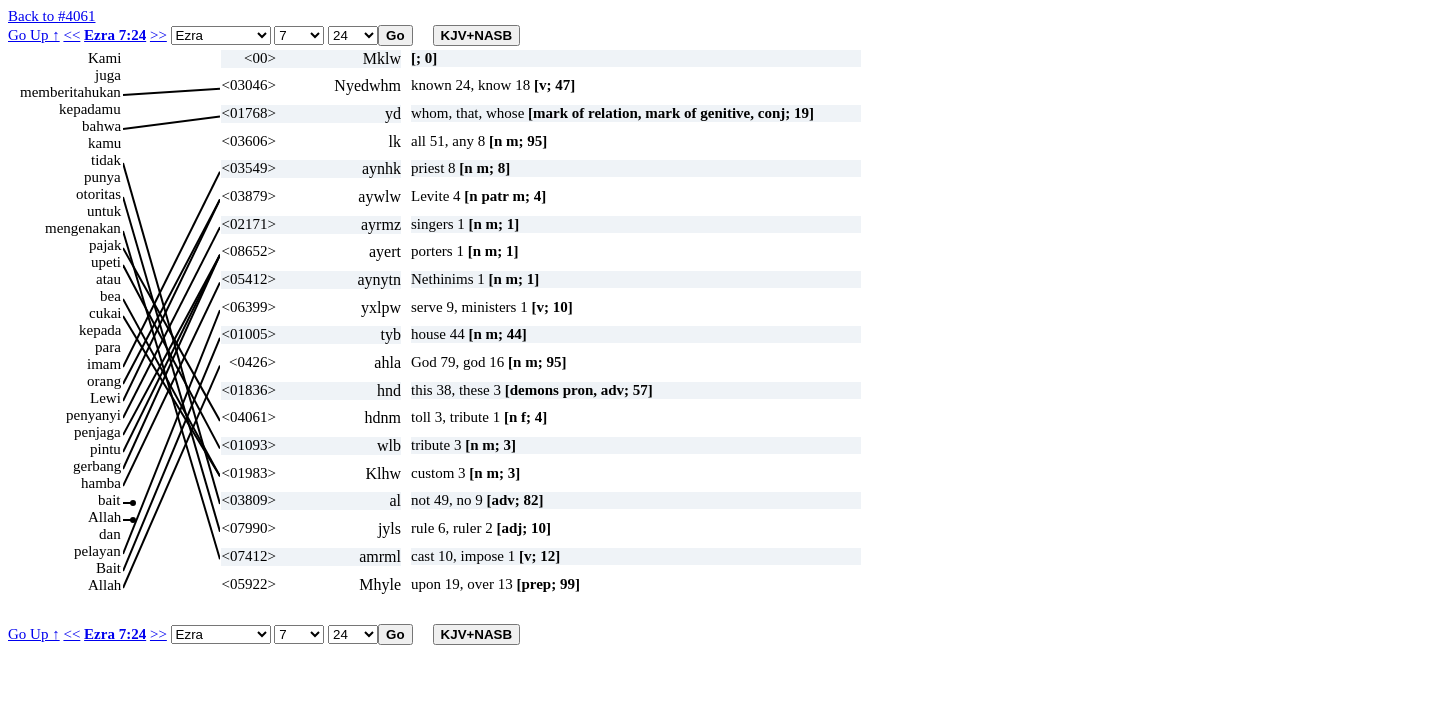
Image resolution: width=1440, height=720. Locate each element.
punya (102, 177)
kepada (100, 330)
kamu (104, 143)
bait (109, 500)
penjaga (97, 432)
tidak (106, 160)
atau (108, 279)
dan (110, 534)
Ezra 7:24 (115, 35)
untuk (104, 211)
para (108, 347)
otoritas (98, 194)
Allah (104, 517)
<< (71, 35)
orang (104, 381)
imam (104, 364)
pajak (105, 245)
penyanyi (93, 415)
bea (110, 296)
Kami (104, 58)
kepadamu (90, 109)
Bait (108, 568)
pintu (105, 449)
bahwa (101, 126)
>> (158, 35)
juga (108, 75)
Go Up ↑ (34, 35)
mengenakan (83, 228)
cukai (105, 313)
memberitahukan (70, 92)
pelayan (97, 551)
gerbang (97, 466)
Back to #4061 (52, 16)
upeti (106, 262)
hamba (101, 483)
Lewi (105, 398)
